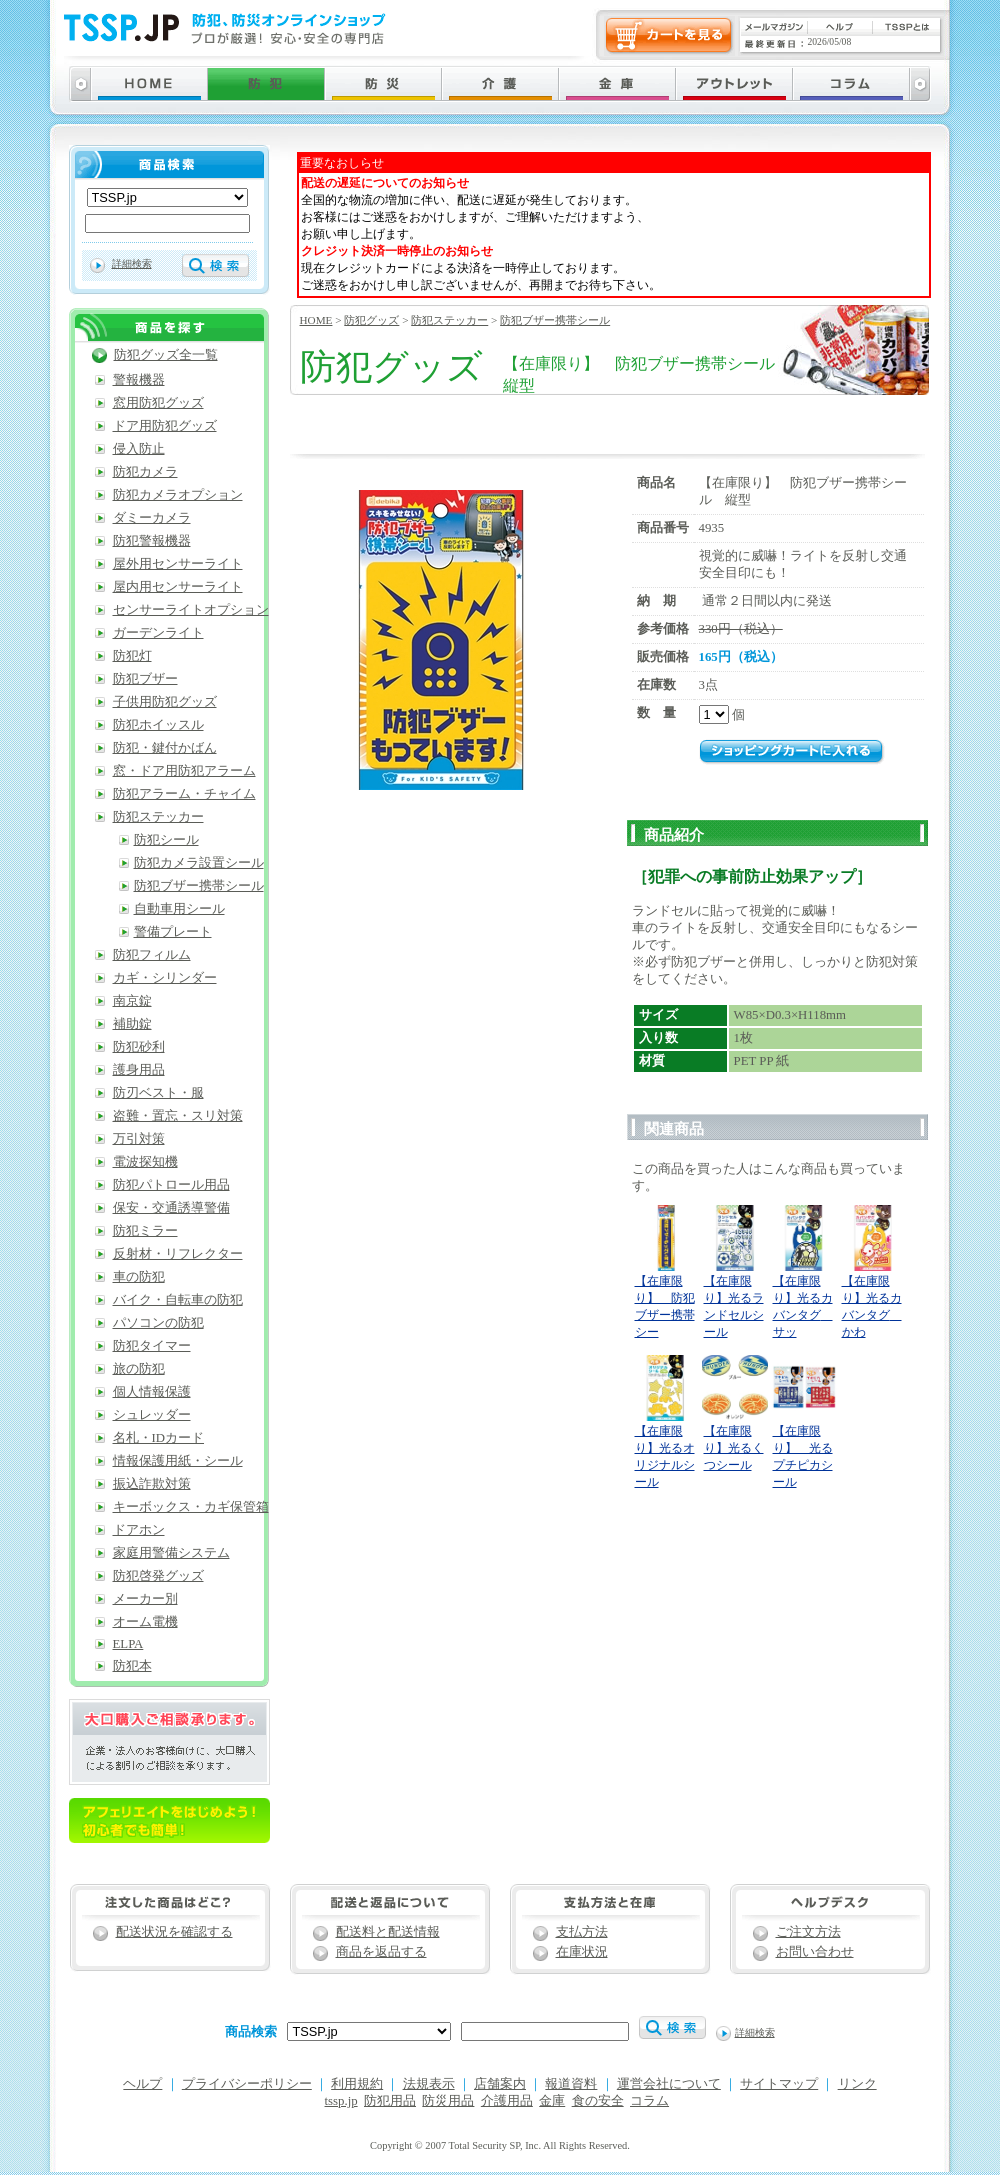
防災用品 (448, 2101)
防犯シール (166, 840)
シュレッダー (152, 1415)
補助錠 (132, 1024)
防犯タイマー (152, 1346)
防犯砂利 (139, 1047)
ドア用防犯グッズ (165, 426)
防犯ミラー (145, 1231)
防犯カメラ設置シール (199, 863)
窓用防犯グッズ (158, 403)
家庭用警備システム (171, 1553)
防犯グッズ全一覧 (166, 355)
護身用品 (139, 1070)
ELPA (128, 1644)
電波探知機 (145, 1162)
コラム (649, 2101)
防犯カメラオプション (178, 495)
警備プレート (173, 932)
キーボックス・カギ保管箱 (191, 1507)
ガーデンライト (158, 633)
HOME (316, 320)
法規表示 (429, 2084)
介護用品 (507, 2101)
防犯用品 (390, 2101)
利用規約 (357, 2084)
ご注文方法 (808, 1932)
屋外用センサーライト (178, 564)
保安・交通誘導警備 (171, 1208)
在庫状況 (582, 1952)
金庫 (552, 2101)
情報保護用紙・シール (178, 1461)
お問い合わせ (815, 1952)
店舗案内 (500, 2084)
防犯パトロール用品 (171, 1185)
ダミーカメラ (152, 518)
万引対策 (139, 1139)
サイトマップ (779, 2084)
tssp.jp (341, 2101)
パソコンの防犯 (158, 1323)
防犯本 (132, 1666)
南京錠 (132, 1001)
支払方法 (582, 1932)
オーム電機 (145, 1622)
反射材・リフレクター (178, 1254)
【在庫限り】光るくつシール (734, 1448)
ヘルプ (142, 2084)
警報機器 (139, 380)
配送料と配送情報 (388, 1932)
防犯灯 (132, 656)
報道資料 (571, 2084)
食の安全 (598, 2101)
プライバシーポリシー (247, 2084)
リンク (857, 2084)
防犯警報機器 (152, 541)
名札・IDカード (159, 1438)
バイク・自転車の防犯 (178, 1300)
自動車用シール (179, 909)
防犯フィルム (152, 955)
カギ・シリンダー (165, 978)
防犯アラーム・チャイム (184, 794)
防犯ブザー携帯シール (555, 320)
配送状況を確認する (174, 1932)
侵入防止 (139, 449)
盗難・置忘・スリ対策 (178, 1116)
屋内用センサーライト (178, 587)
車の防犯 (139, 1277)
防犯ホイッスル (158, 725)
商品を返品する (381, 1952)
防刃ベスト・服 (158, 1093)
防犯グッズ (371, 320)
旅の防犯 (139, 1369)
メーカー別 (145, 1599)
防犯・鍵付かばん (165, 748)
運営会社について (669, 2084)
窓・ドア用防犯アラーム (184, 771)
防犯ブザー (145, 679)
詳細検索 (132, 263)
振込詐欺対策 (152, 1484)
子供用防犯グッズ (165, 702)
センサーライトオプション (191, 610)
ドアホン (139, 1530)
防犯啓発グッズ (158, 1576)
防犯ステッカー (449, 320)
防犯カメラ (145, 472)
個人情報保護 (152, 1392)
